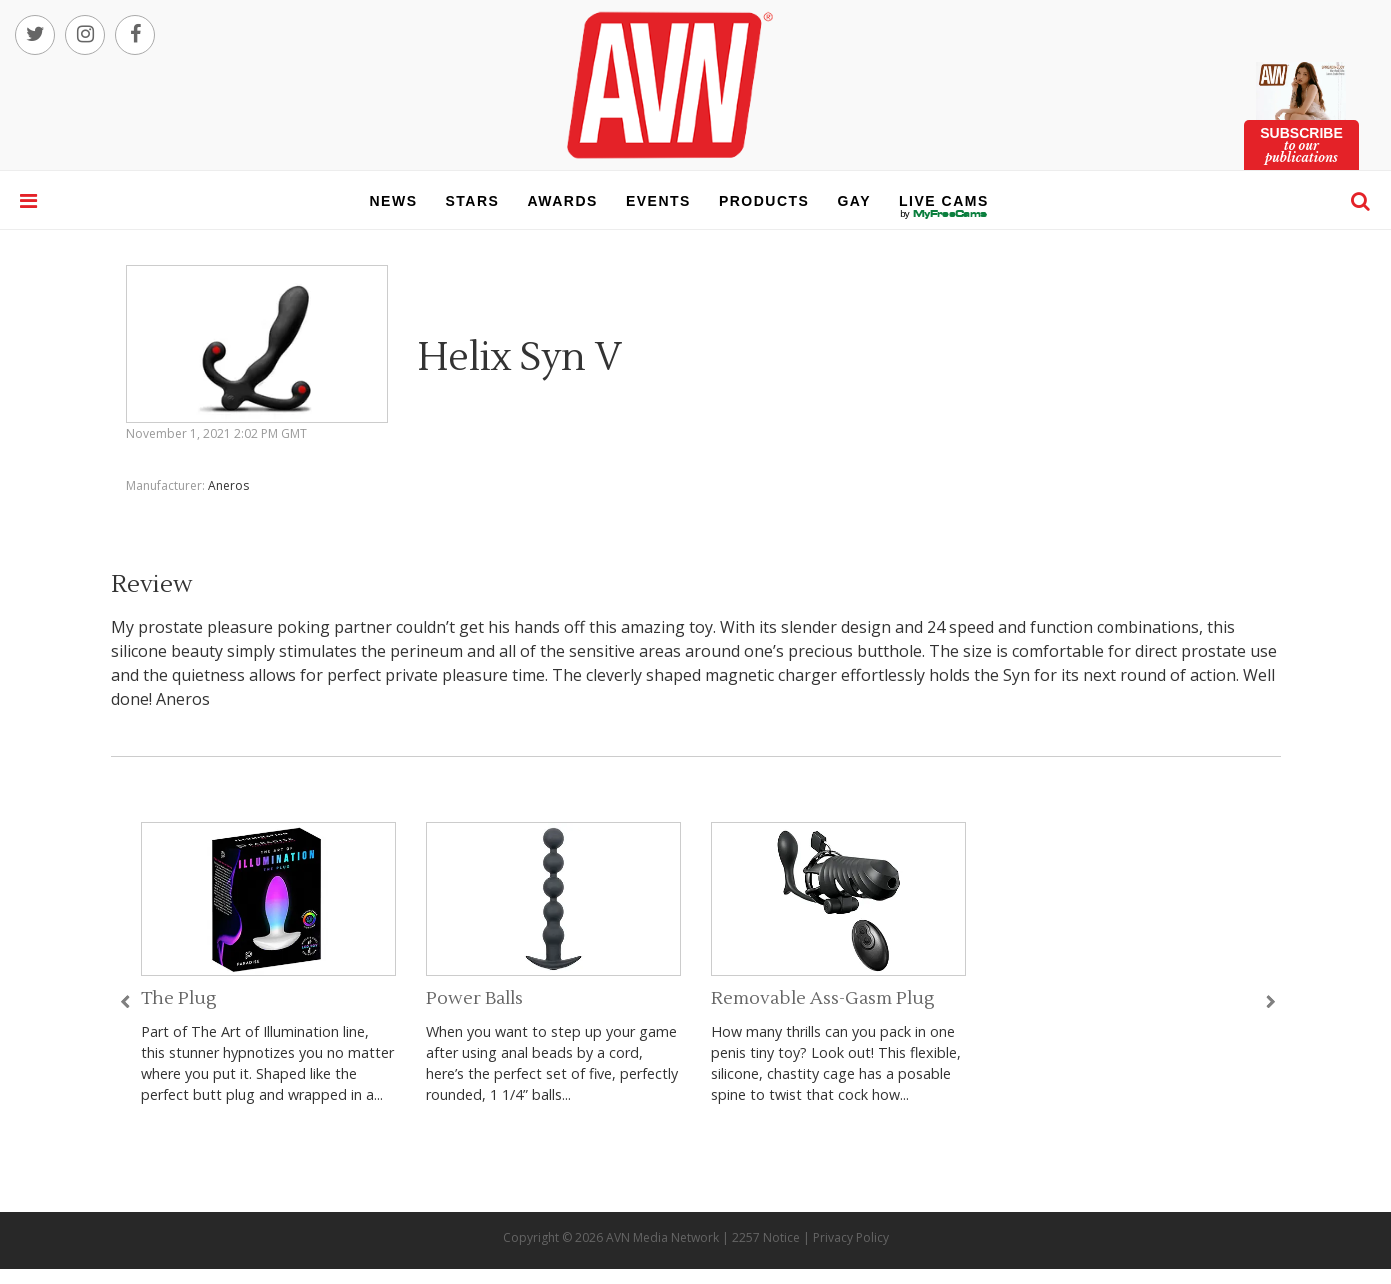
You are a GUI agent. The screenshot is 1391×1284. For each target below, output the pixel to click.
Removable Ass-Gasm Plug (823, 998)
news (394, 201)
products (764, 201)
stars (473, 201)
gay (854, 201)
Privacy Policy (851, 1237)
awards (562, 201)
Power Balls (474, 998)
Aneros (228, 485)
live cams (944, 214)
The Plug (179, 998)
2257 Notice (766, 1237)
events (658, 201)
